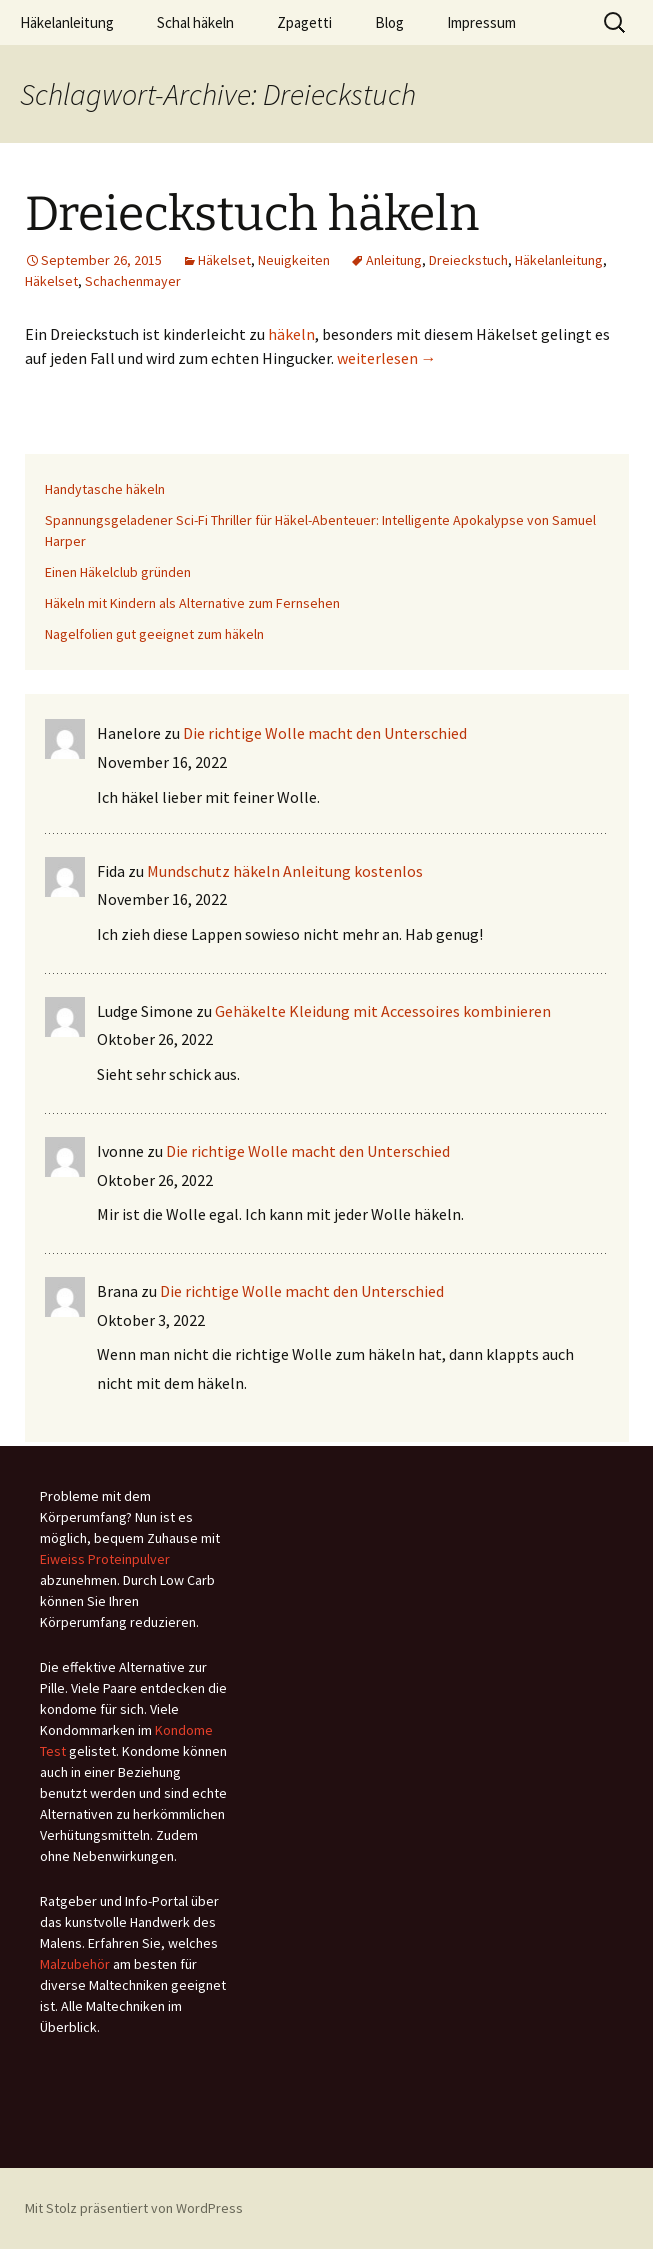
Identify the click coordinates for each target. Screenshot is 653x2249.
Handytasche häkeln (105, 489)
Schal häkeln (195, 22)
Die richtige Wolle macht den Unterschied (325, 733)
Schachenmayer (133, 281)
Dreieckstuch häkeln (252, 214)
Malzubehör (75, 1964)
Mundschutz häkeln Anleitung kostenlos (285, 871)
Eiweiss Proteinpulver (105, 1559)
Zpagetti (304, 22)
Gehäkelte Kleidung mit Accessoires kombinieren (383, 1011)
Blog (389, 22)
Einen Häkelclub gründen (118, 572)
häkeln (291, 334)
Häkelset (224, 260)
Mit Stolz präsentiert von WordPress (134, 2208)
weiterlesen (387, 358)
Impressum (481, 22)
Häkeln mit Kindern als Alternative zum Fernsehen (192, 603)
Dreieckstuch (468, 260)
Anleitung (394, 260)
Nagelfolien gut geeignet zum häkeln (154, 634)
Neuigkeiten (294, 260)
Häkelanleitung (67, 22)
